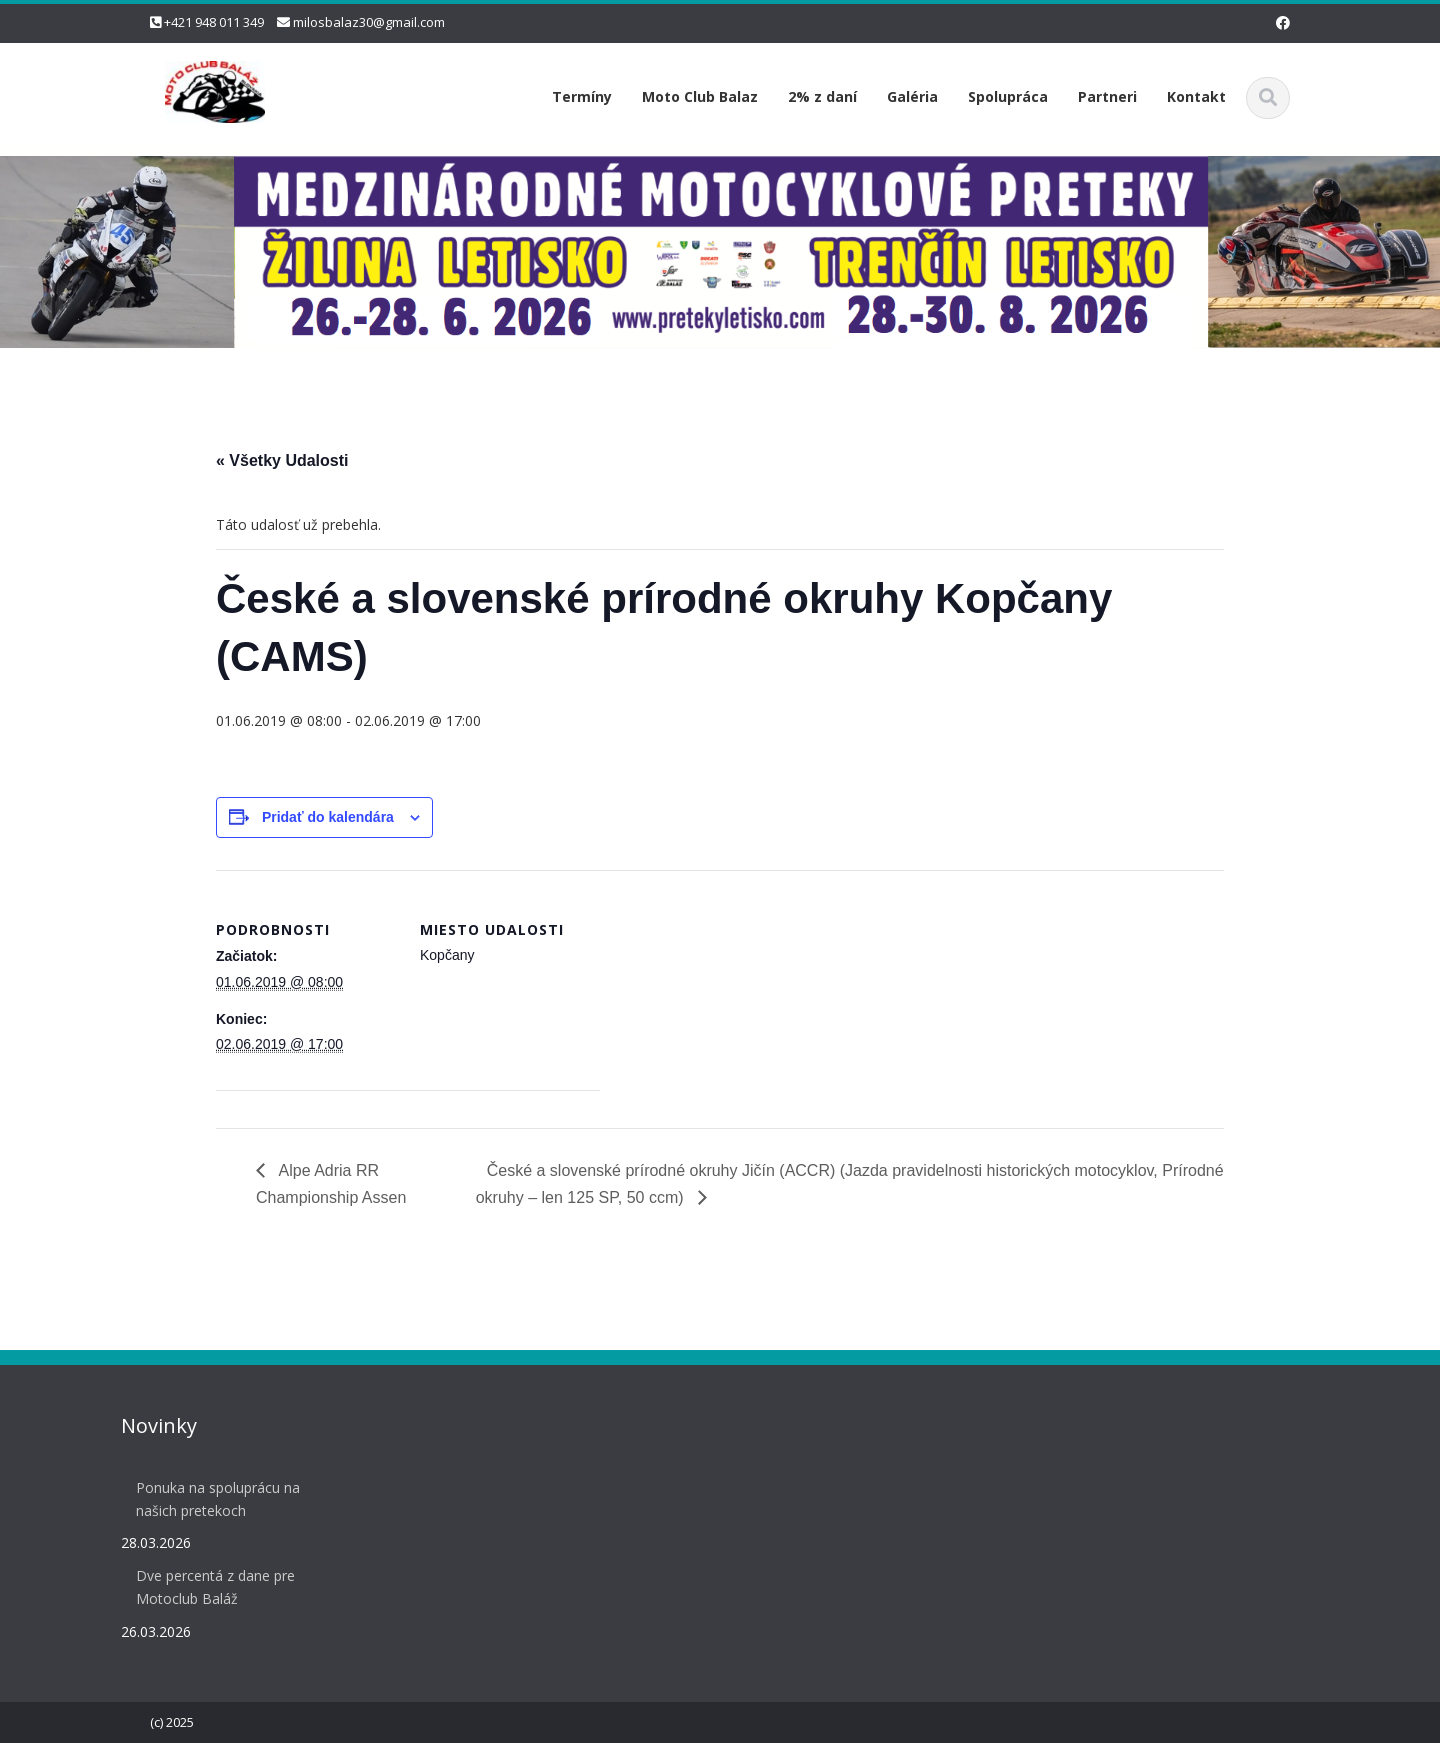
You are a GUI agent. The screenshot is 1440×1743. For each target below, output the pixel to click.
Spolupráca (1008, 96)
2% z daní (822, 96)
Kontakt (1196, 96)
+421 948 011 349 (214, 22)
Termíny (582, 96)
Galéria (912, 96)
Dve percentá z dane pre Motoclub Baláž (210, 1587)
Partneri (1107, 96)
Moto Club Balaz (700, 96)
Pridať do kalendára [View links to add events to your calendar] (328, 817)
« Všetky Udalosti (282, 460)
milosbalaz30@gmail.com (369, 22)
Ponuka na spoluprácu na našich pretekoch (213, 1499)
